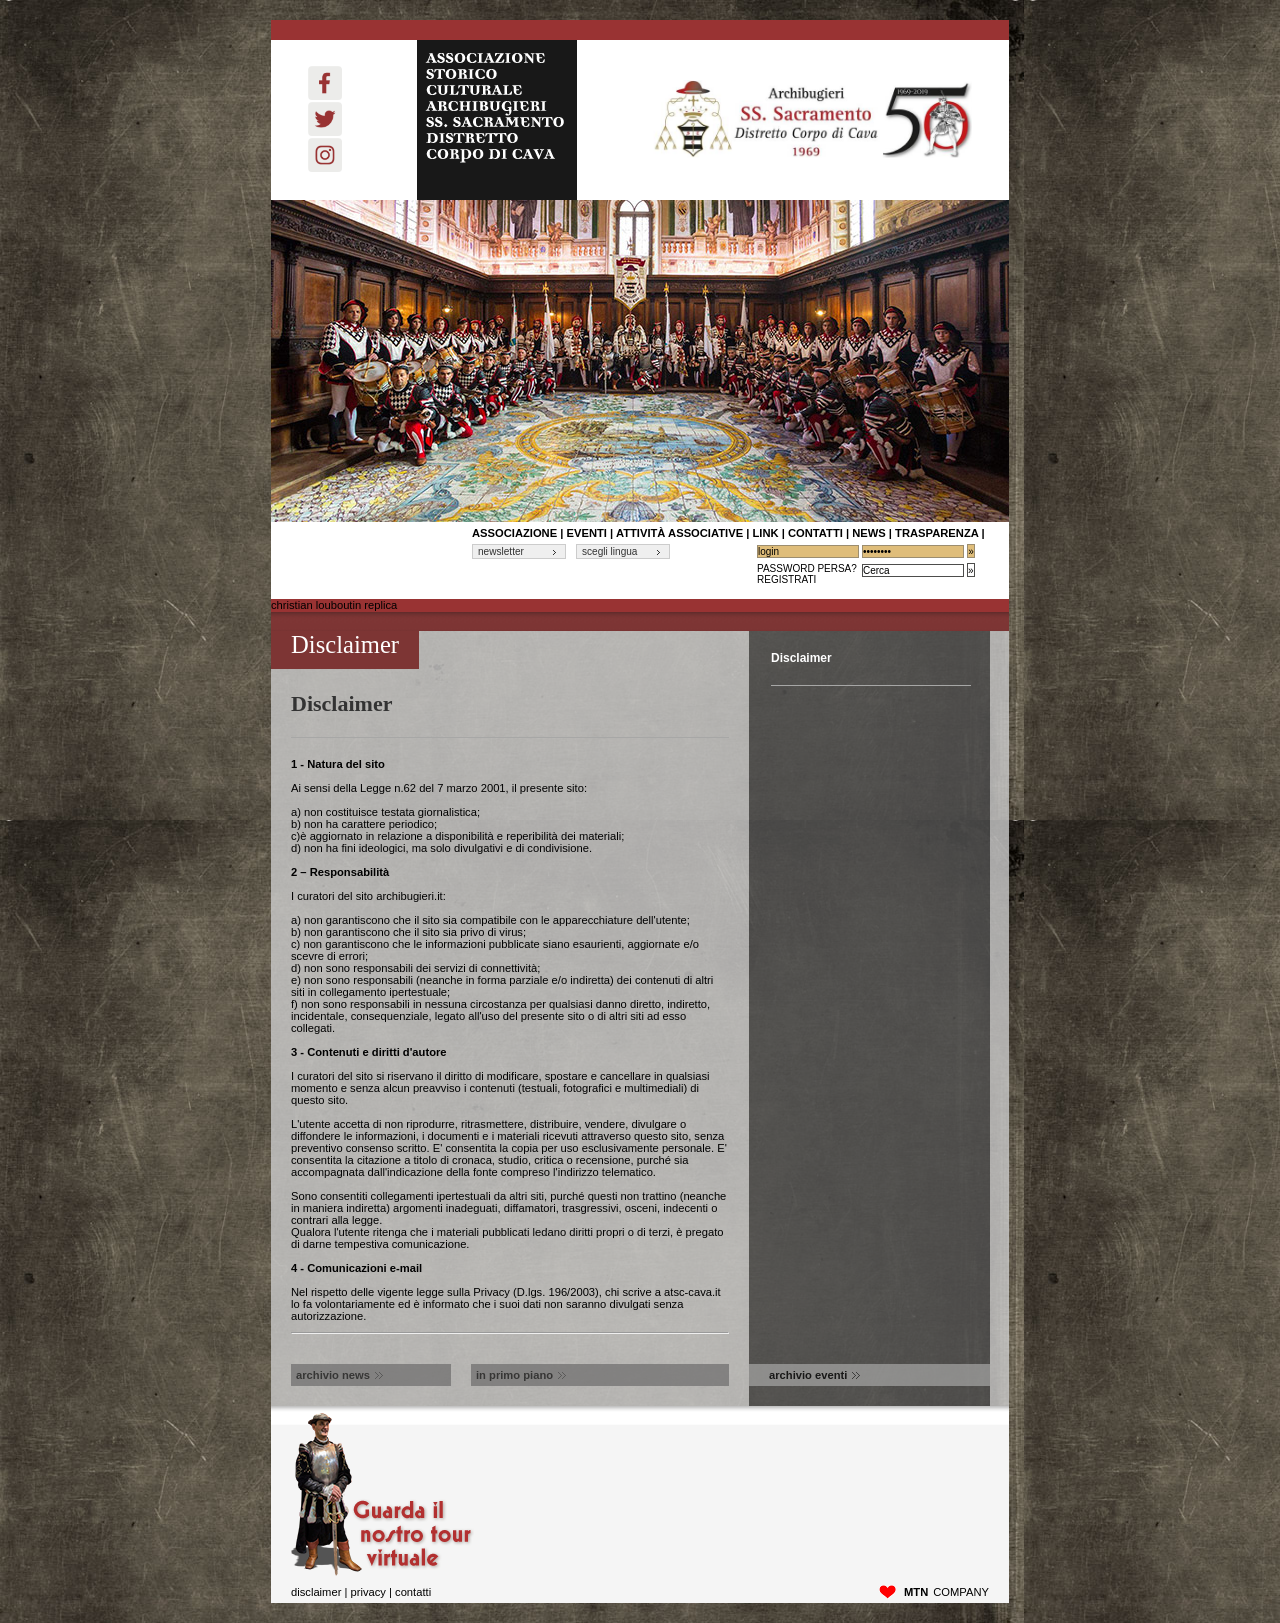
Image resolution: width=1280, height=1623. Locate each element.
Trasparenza (936, 533)
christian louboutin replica (334, 605)
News (869, 533)
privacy (367, 1592)
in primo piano (521, 1375)
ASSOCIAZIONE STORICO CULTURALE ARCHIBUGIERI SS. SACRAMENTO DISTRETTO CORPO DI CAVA (497, 120)
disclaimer (316, 1592)
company (946, 1592)
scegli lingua (609, 551)
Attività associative (679, 533)
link (765, 533)
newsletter (501, 551)
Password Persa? (807, 568)
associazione (514, 533)
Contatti (413, 1592)
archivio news (339, 1375)
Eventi (587, 533)
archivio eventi (814, 1375)
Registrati (786, 579)
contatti (815, 533)
